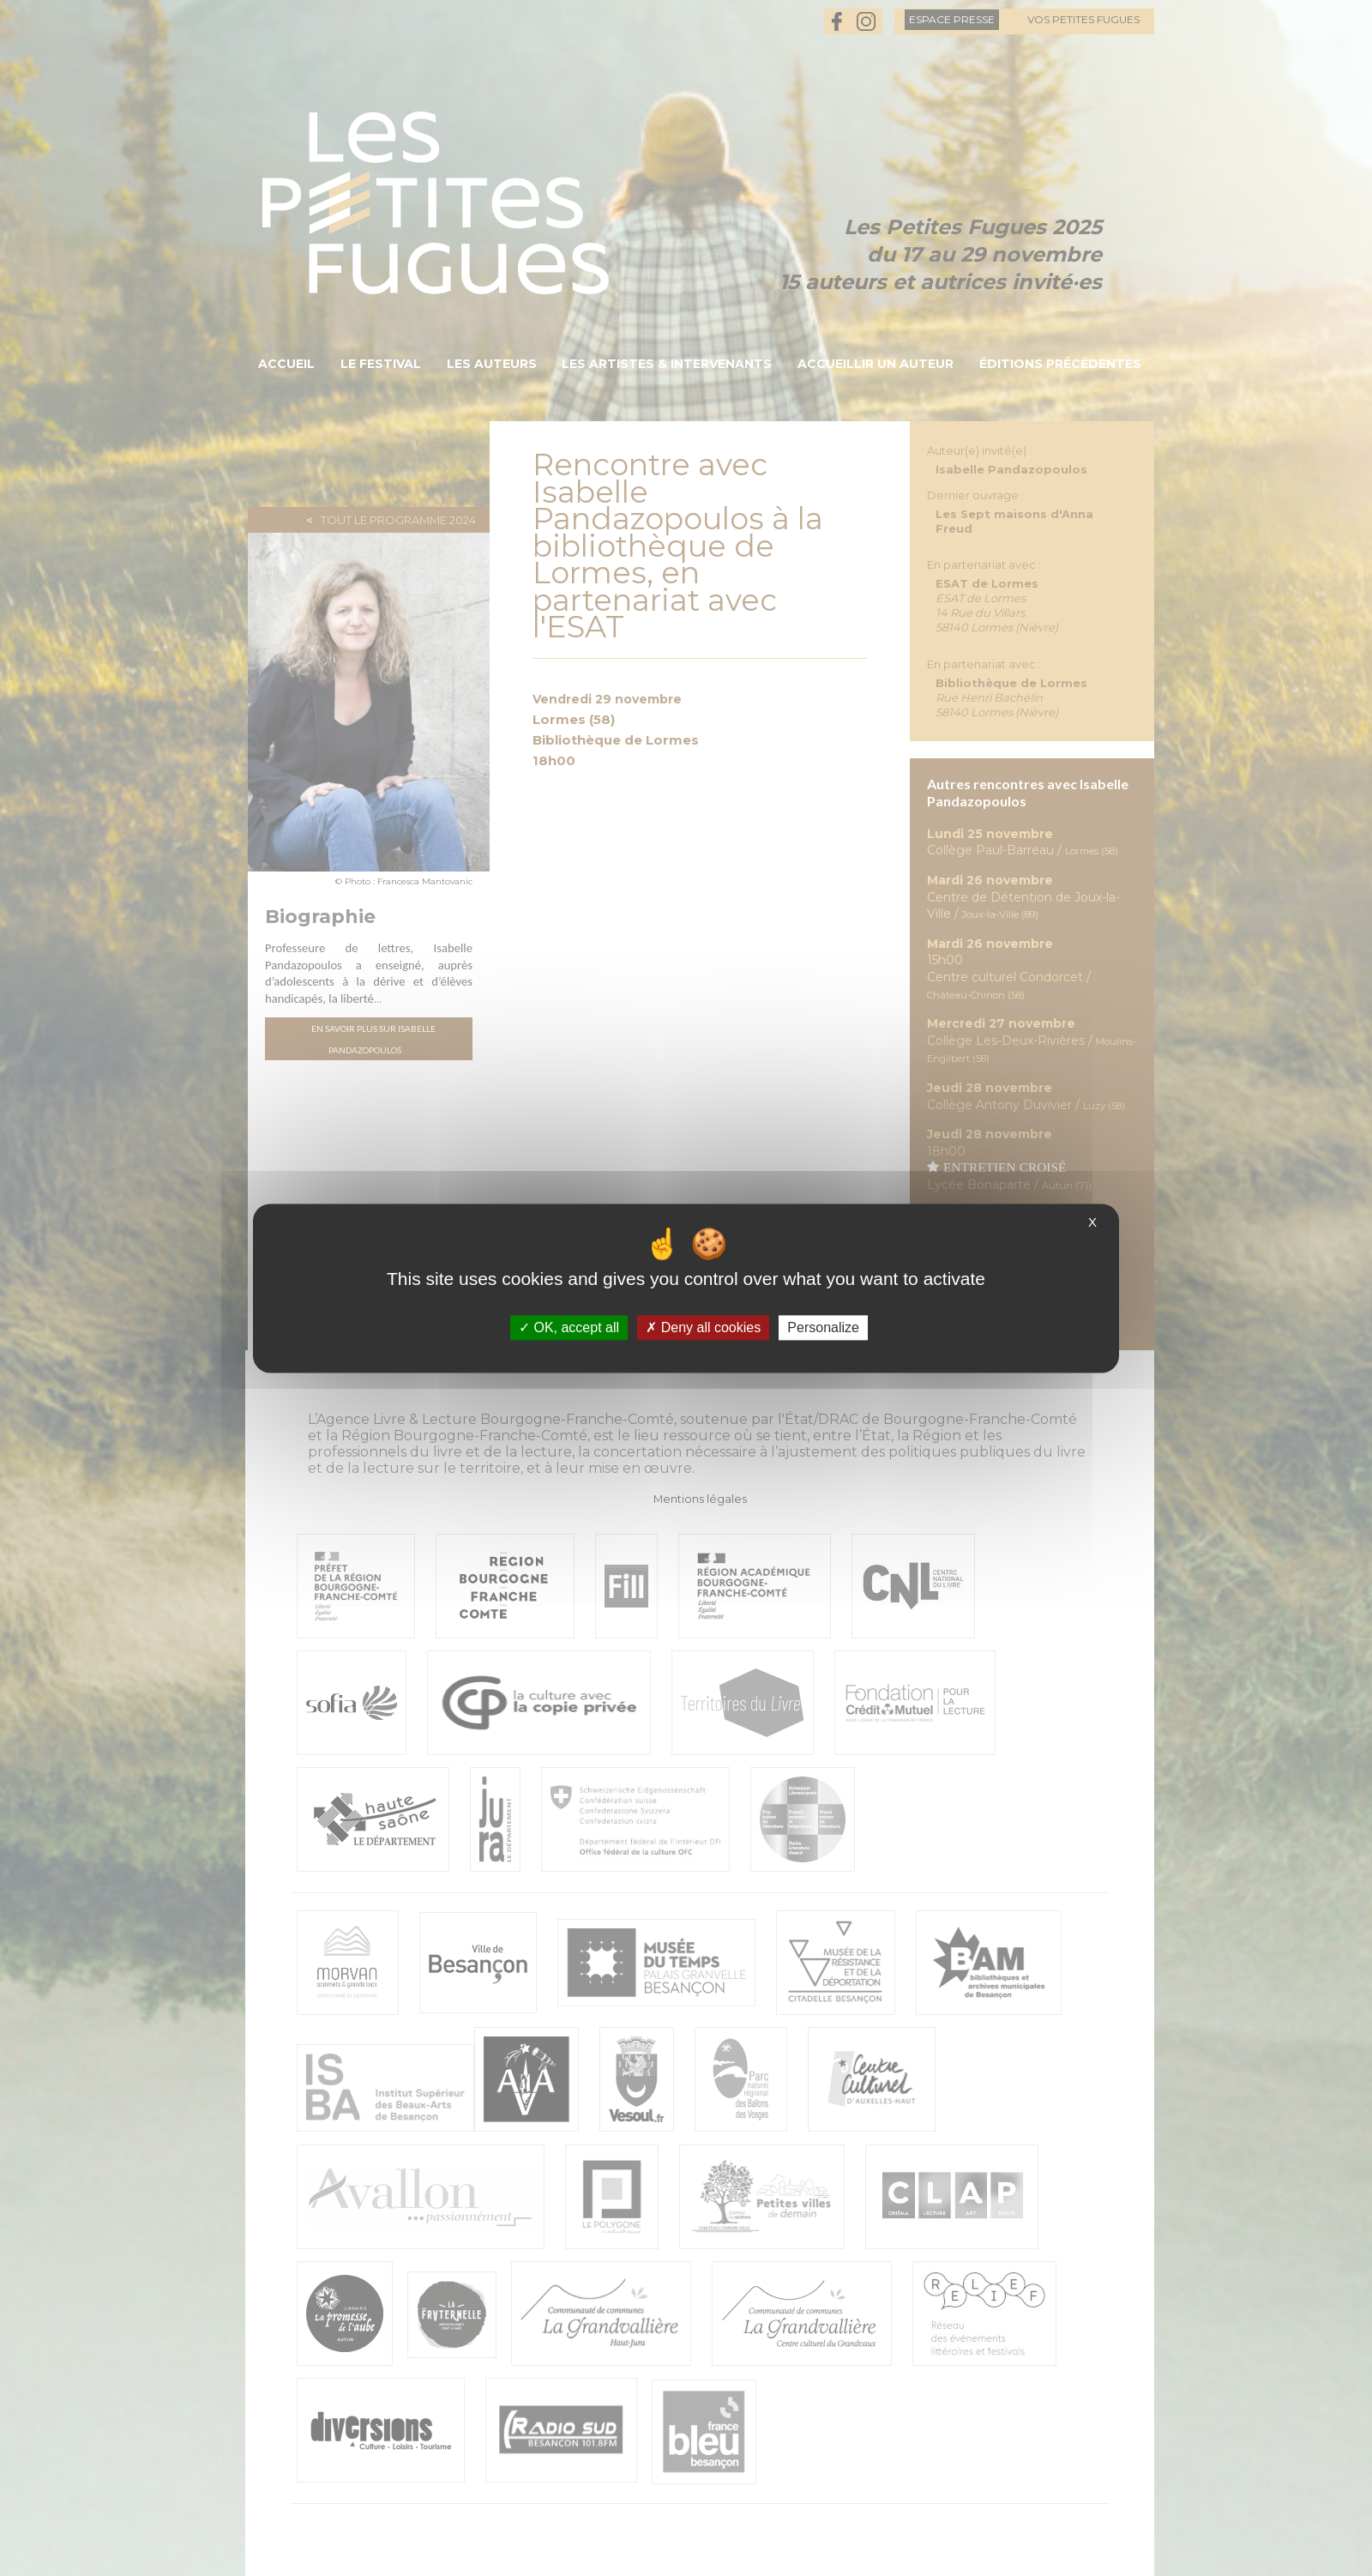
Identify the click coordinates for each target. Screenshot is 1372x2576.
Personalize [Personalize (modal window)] (823, 1327)
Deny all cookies (703, 1327)
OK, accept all (569, 1327)
